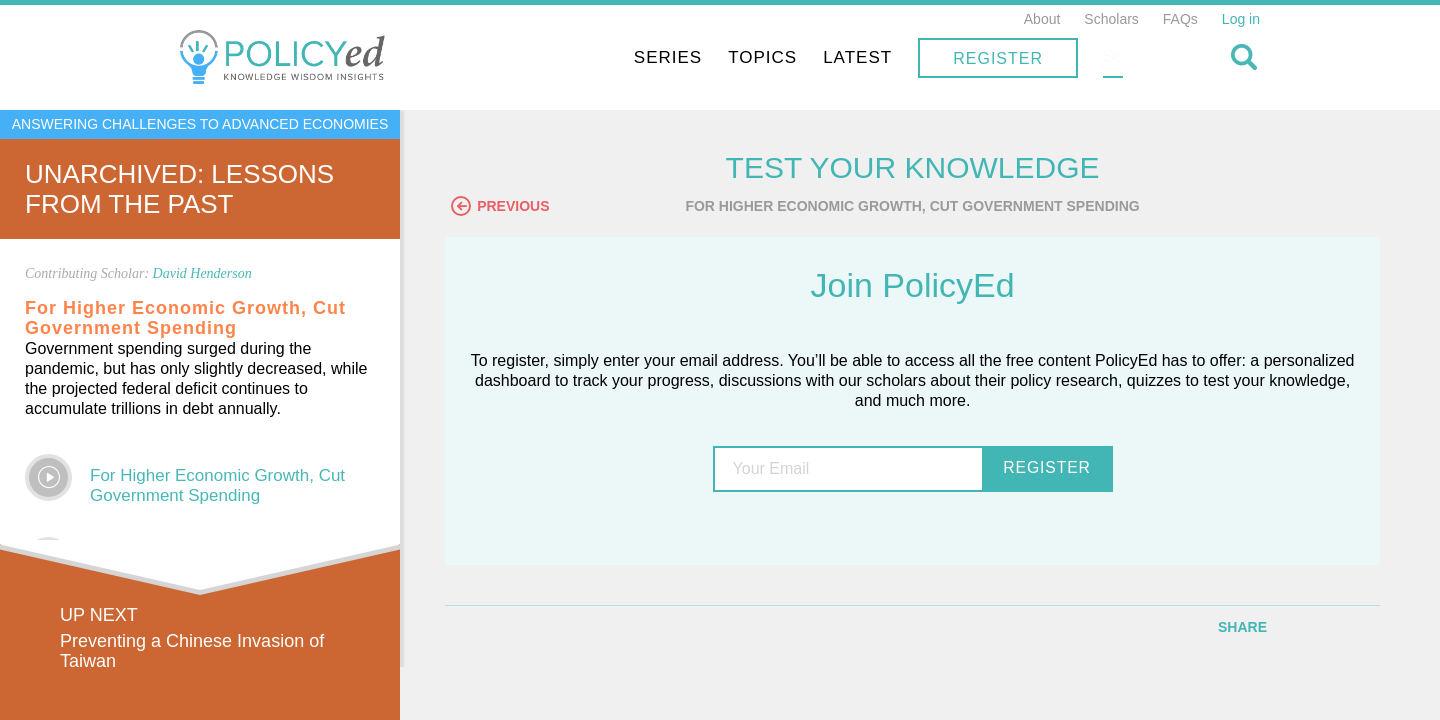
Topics (890, 57)
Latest (985, 57)
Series (796, 57)
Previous (515, 207)
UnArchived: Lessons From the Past (179, 189)
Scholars (1111, 19)
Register (1126, 58)
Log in (1241, 19)
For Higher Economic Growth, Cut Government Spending (217, 485)
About (1042, 19)
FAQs (1180, 19)
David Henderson (202, 273)
